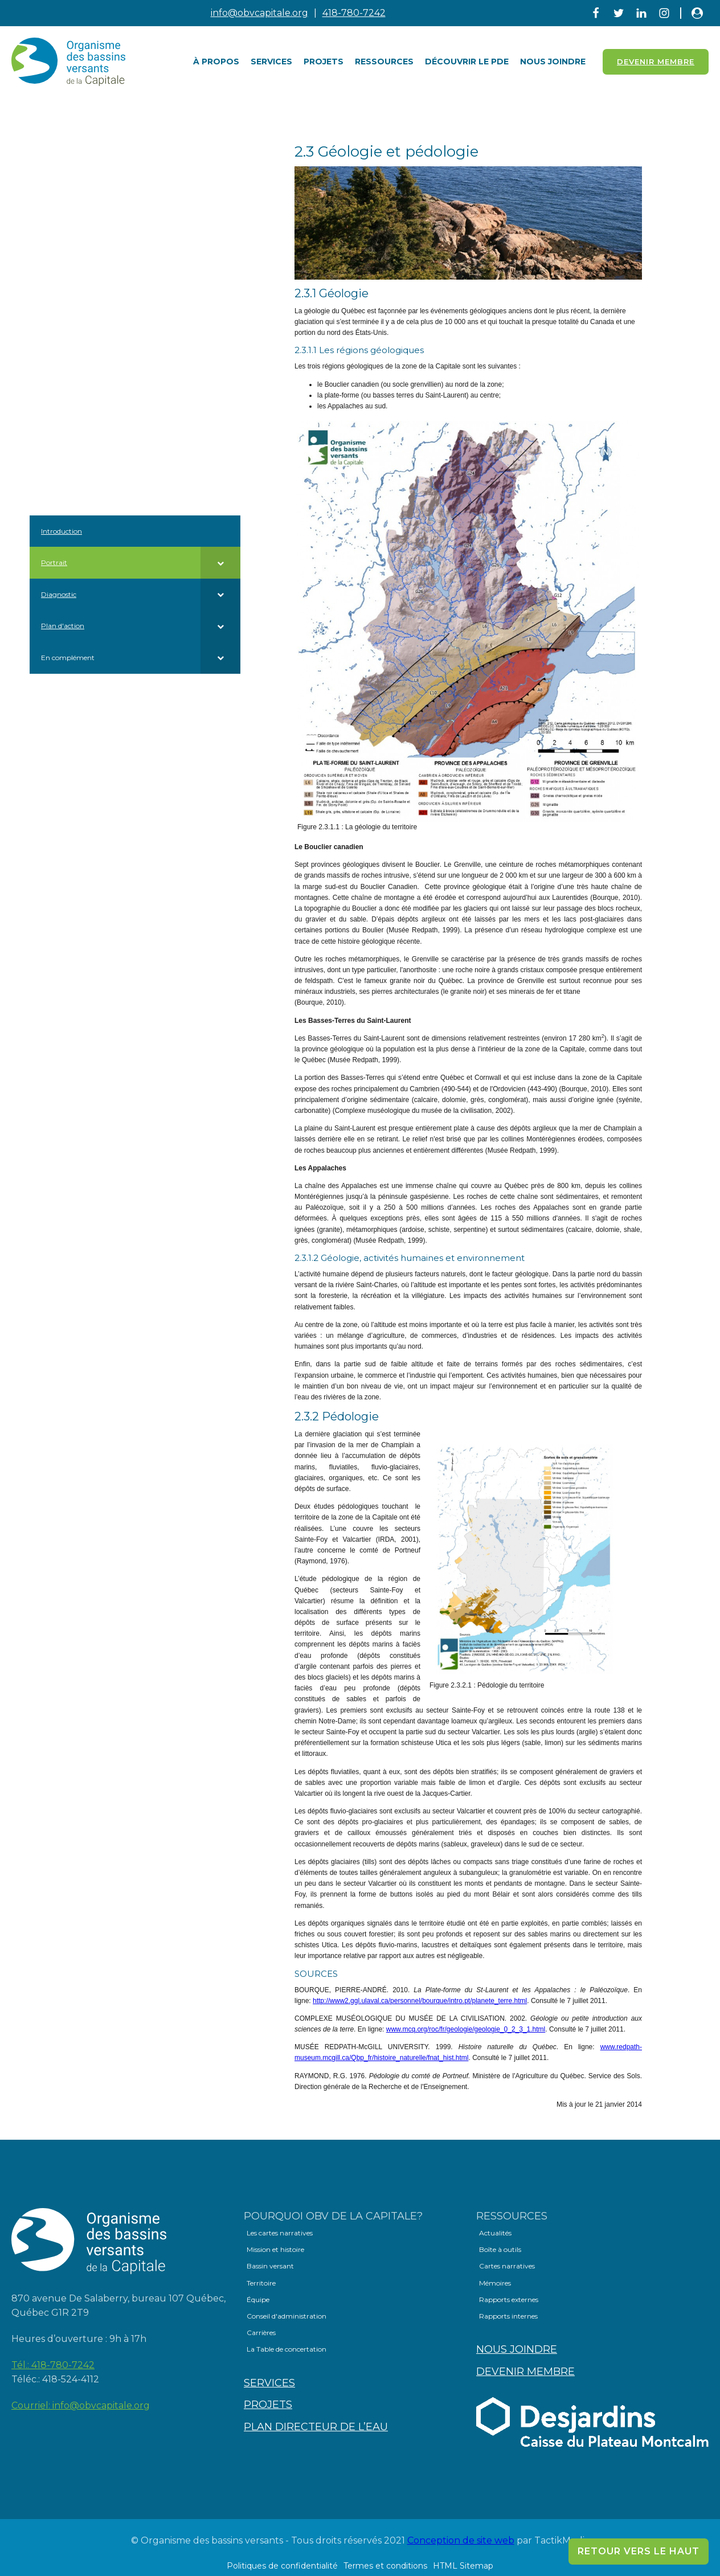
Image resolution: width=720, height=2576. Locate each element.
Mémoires (495, 2283)
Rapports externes (508, 2299)
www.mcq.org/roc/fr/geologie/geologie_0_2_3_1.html (466, 2029)
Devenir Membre (655, 61)
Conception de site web (460, 2540)
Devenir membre (525, 2371)
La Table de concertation (286, 2349)
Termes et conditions (385, 2566)
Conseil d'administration (286, 2316)
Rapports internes (508, 2316)
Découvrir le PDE (467, 61)
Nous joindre (553, 61)
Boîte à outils (500, 2249)
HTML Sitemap (463, 2566)
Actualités (495, 2233)
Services (271, 61)
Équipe (258, 2299)
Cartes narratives (507, 2266)
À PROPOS (216, 61)
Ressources (384, 61)
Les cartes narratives (280, 2233)
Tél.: (53, 2365)
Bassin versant (270, 2266)
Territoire (261, 2283)
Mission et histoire (275, 2249)
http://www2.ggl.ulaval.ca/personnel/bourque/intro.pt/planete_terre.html (420, 2001)
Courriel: (80, 2405)
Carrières (261, 2332)
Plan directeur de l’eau (316, 2427)
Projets (323, 61)
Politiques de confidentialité (282, 2566)
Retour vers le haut (638, 2551)
